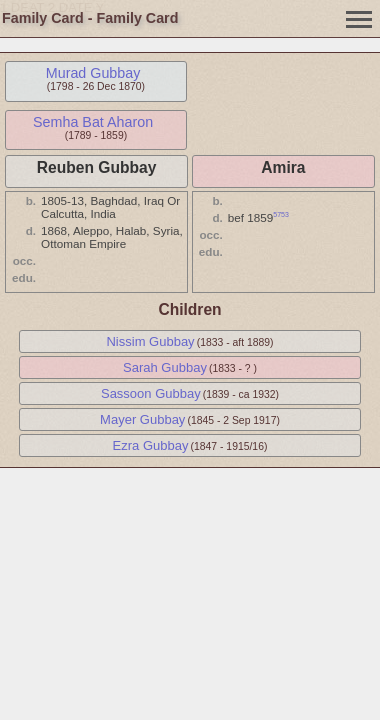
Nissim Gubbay (150, 341)
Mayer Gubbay (142, 419)
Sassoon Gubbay (151, 393)
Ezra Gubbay (151, 445)
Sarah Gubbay (165, 367)
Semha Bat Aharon (93, 122)
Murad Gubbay (93, 73)
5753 (281, 214)
